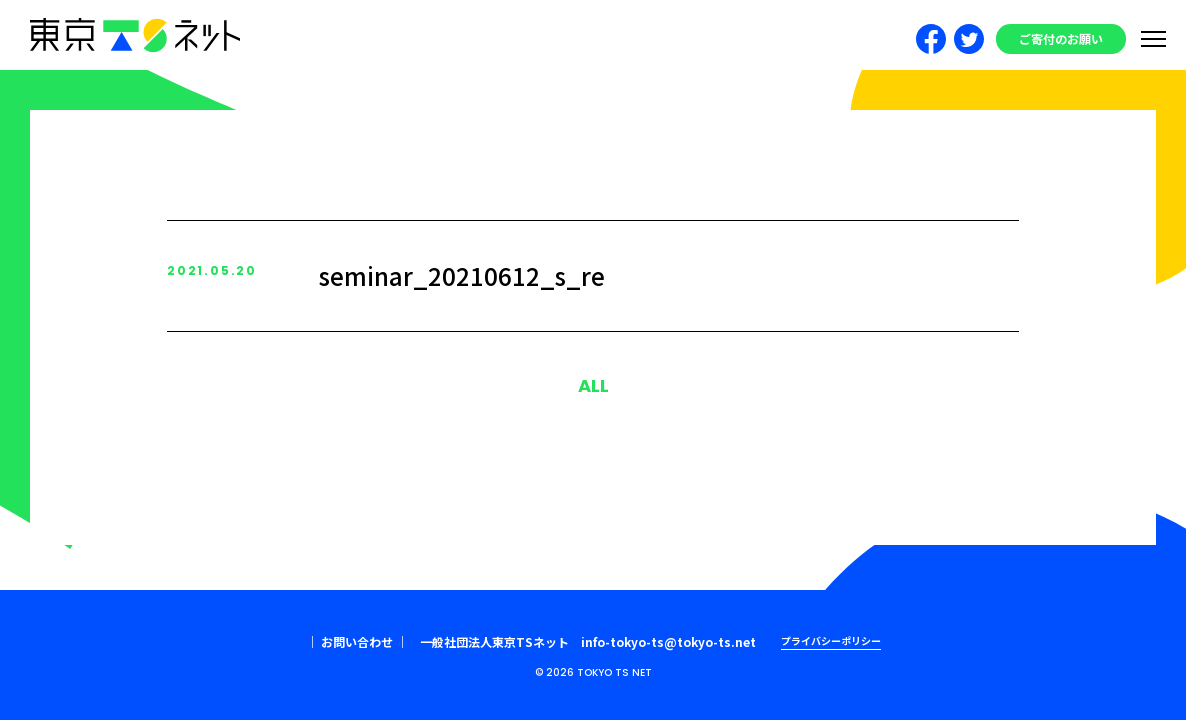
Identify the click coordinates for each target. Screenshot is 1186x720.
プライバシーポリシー (831, 640)
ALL (593, 385)
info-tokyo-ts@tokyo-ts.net (668, 641)
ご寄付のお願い (1061, 38)
